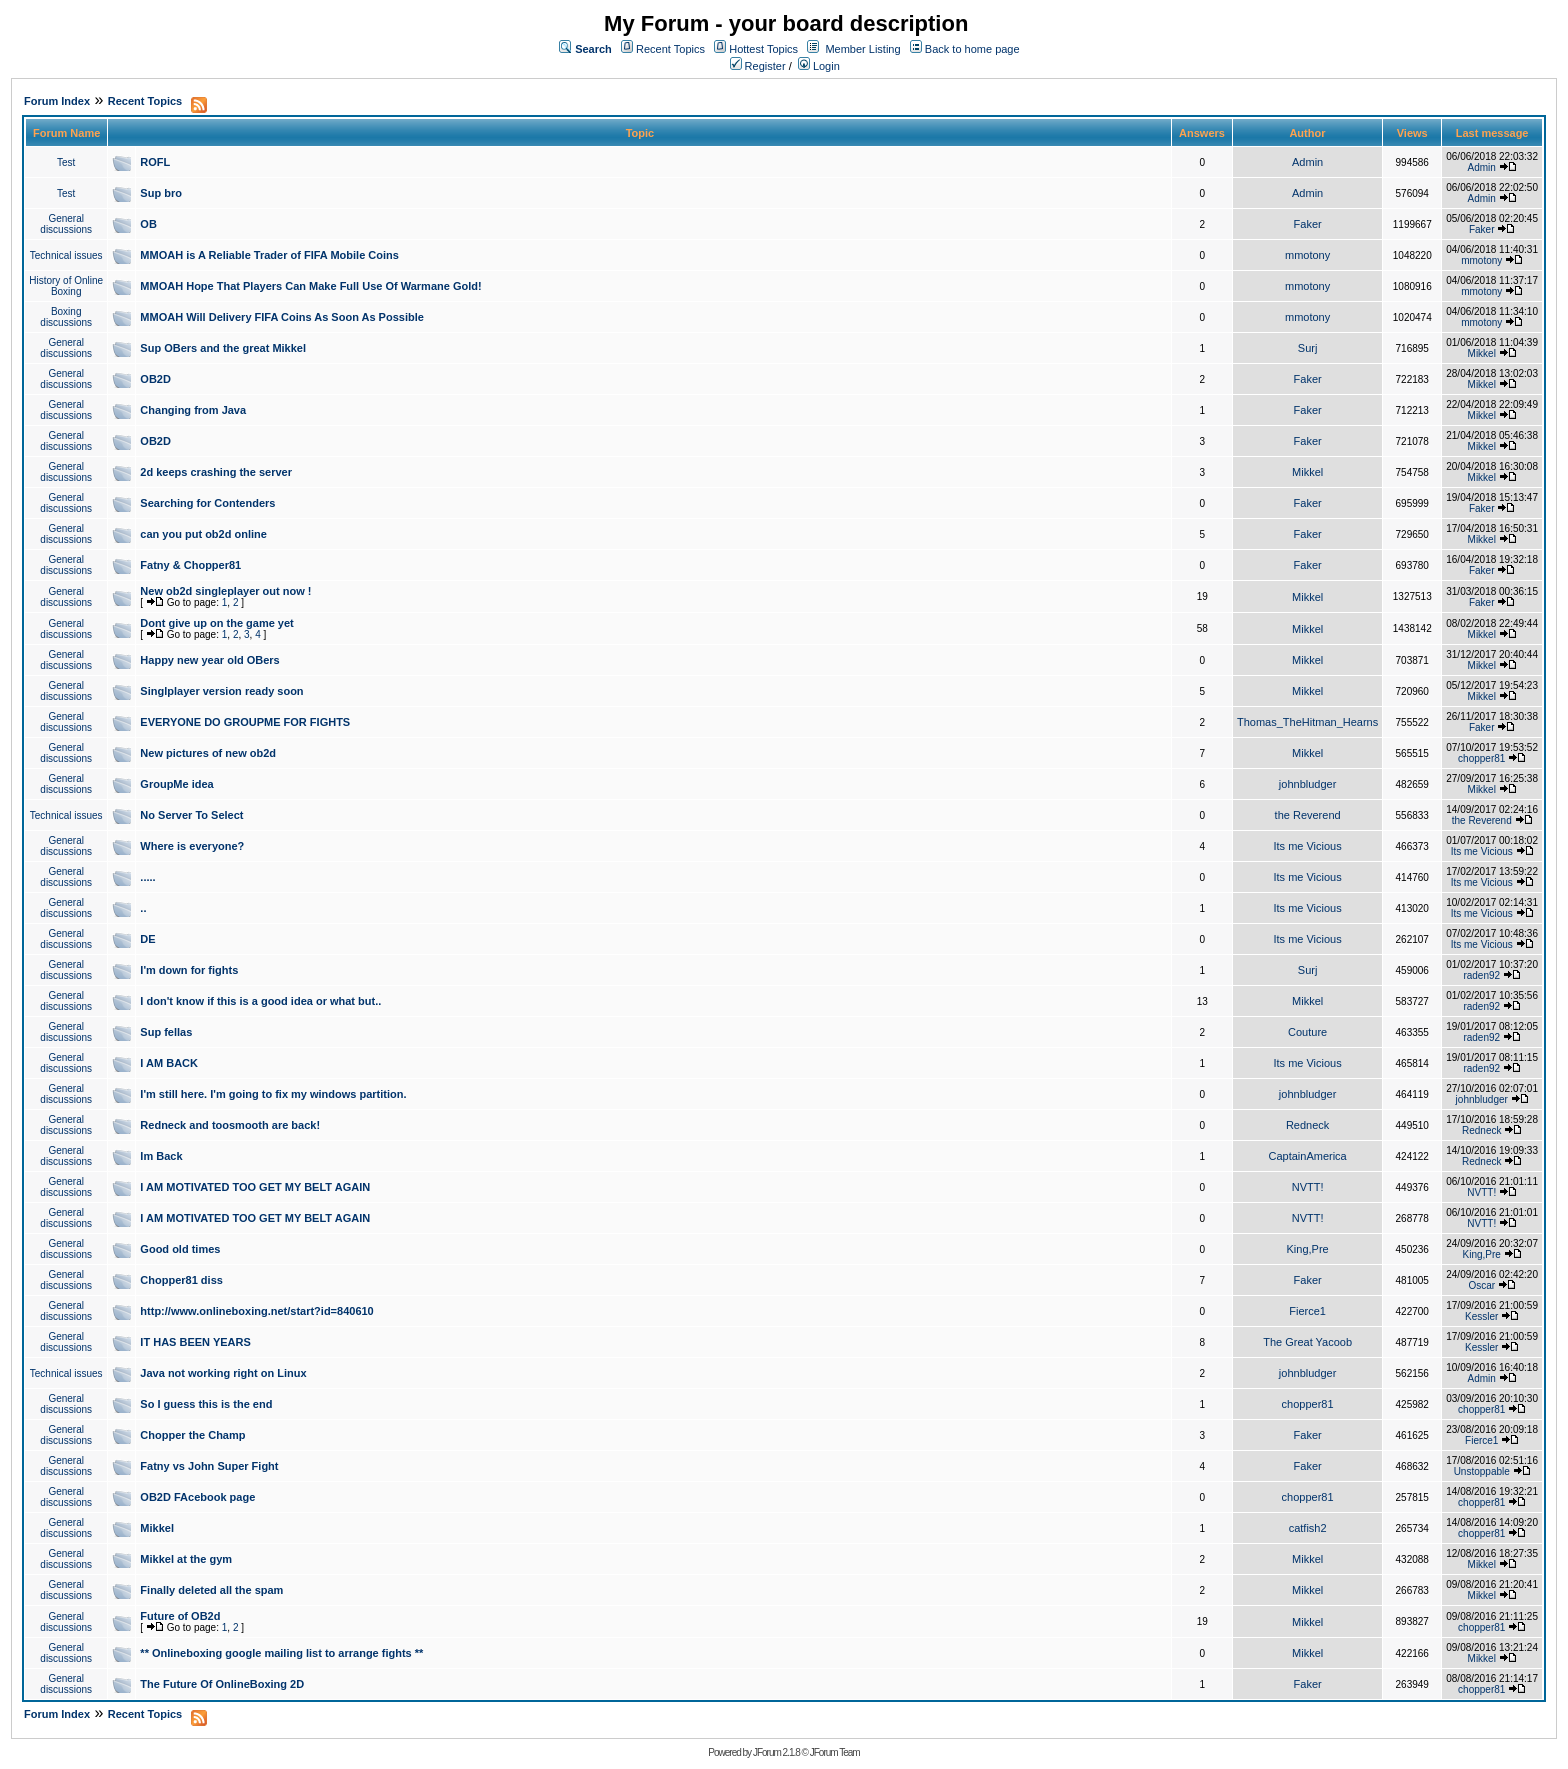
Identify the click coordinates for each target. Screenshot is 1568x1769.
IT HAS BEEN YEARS (195, 1342)
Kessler (1481, 1316)
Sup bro (161, 193)
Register (758, 66)
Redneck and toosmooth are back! (230, 1125)
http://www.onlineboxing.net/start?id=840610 (256, 1311)
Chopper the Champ (192, 1435)
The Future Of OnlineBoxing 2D (222, 1684)
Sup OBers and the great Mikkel (223, 348)
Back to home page (972, 49)
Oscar (1481, 1285)
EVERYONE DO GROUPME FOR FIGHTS (245, 722)
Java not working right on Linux (223, 1373)
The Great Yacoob (1307, 1342)
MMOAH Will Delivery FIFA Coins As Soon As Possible (282, 317)
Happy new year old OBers (209, 660)
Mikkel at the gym (186, 1559)
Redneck (1307, 1125)
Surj (1308, 348)
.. (143, 908)
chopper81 (1481, 758)
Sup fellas (166, 1032)
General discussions (66, 224)
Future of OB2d (180, 1616)
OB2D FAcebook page (197, 1497)
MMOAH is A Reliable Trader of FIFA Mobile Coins (269, 255)
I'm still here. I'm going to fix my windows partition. (273, 1094)
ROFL (155, 162)
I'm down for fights (189, 970)
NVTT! (1308, 1187)
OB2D (155, 379)
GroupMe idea (176, 784)
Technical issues (66, 255)
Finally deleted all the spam (211, 1590)
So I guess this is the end (206, 1404)
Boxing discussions (66, 317)
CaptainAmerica (1307, 1156)
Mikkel (1482, 353)
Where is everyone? (192, 846)
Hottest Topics (763, 49)
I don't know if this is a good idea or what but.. (260, 1001)
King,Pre (1308, 1249)
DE (147, 939)
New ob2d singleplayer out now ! (225, 591)
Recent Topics (670, 49)
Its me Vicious (1307, 846)
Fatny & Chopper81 (190, 565)
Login (819, 66)
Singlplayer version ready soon (221, 691)
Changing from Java (193, 410)
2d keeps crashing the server (216, 472)
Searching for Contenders (207, 503)
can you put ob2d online (203, 534)
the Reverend (1308, 815)
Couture (1307, 1032)
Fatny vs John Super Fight (209, 1466)
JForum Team (835, 1752)
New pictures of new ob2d (208, 753)
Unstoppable (1482, 1471)
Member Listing (862, 49)
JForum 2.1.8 (776, 1752)
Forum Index (57, 101)
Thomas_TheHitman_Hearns (1307, 722)
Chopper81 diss (181, 1280)
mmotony (1307, 255)
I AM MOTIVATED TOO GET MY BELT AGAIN (255, 1187)
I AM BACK (169, 1063)
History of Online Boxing (66, 286)
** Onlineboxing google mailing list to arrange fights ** (281, 1653)
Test (66, 162)
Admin (1307, 162)
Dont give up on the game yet (216, 623)
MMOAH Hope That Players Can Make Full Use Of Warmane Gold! (310, 286)
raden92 (1481, 975)
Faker (1308, 224)
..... (147, 877)
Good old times (180, 1249)
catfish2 (1308, 1528)
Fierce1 (1307, 1311)
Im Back (161, 1156)
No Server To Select (191, 815)
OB (148, 224)
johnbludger (1308, 784)
